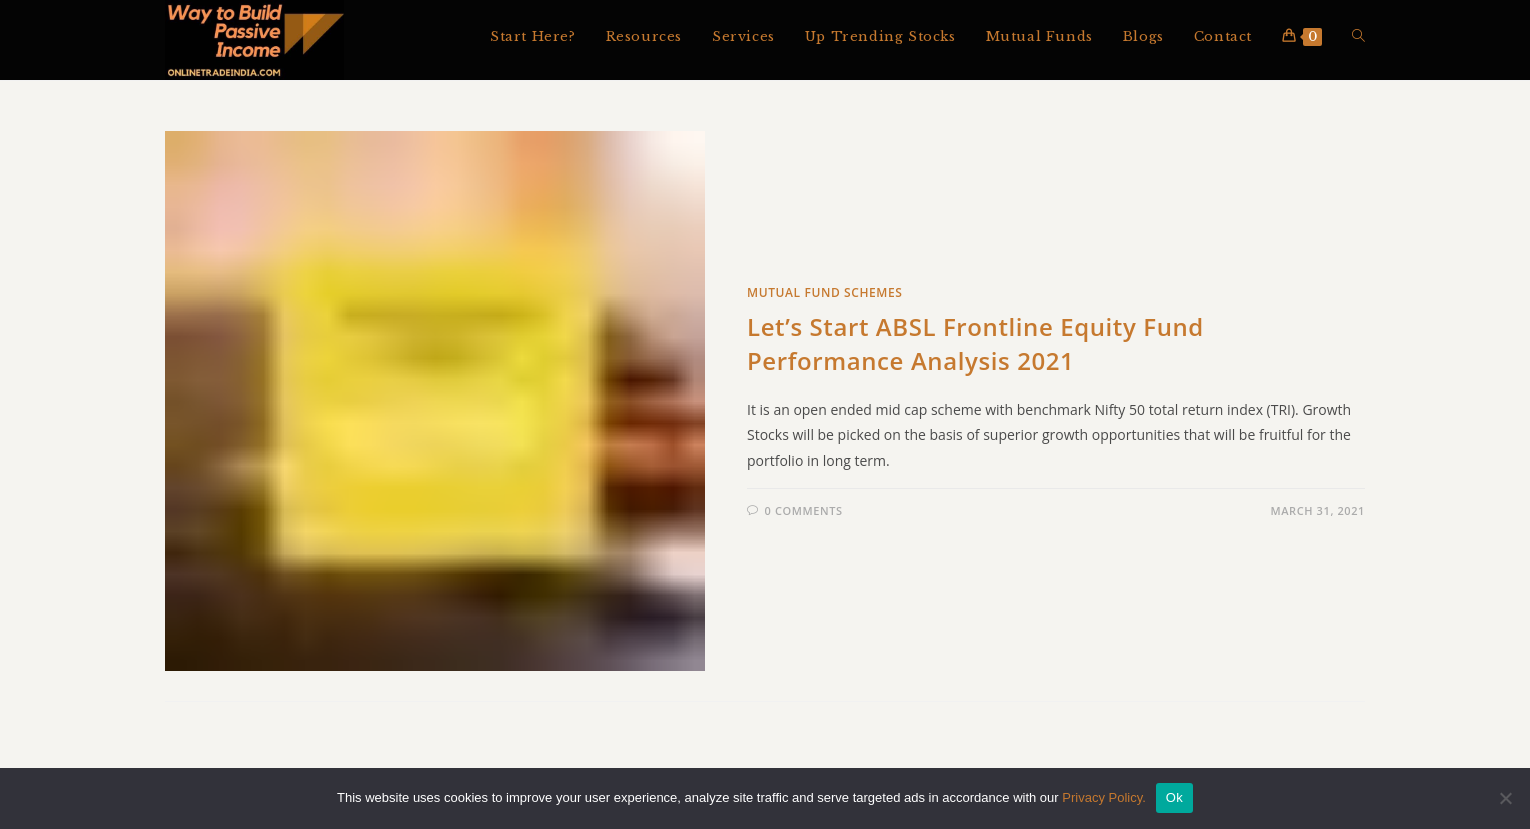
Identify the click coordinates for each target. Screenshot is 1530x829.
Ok (1174, 797)
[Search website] (1358, 37)
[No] (1505, 798)
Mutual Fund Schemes (825, 294)
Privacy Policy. (1104, 797)
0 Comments (804, 512)
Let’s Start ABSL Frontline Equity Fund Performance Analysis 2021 (975, 345)
